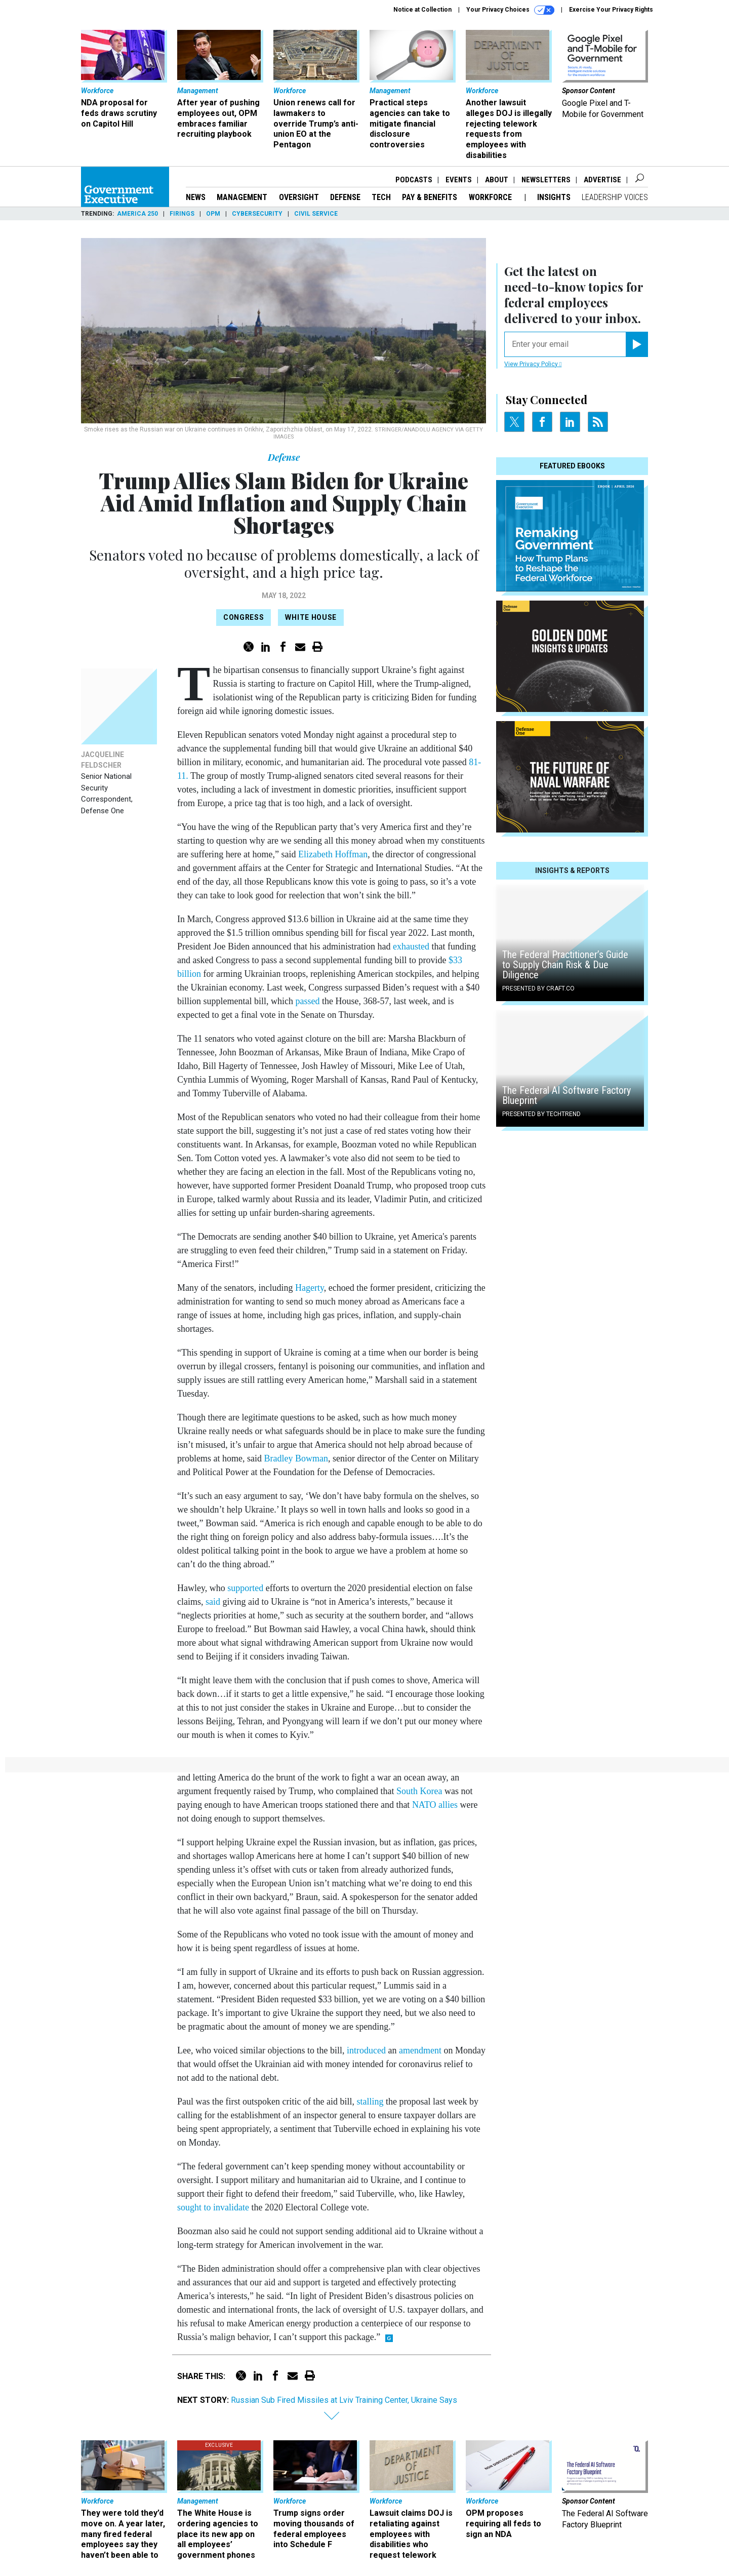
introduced (366, 2050)
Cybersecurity (257, 213)
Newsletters (546, 179)
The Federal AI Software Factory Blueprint (566, 1095)
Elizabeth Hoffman (333, 854)
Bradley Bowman (296, 1458)
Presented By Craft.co (538, 988)
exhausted (411, 946)
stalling (369, 2101)
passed (307, 1001)
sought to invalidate (213, 2207)
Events (459, 179)
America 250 (137, 213)
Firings (182, 213)
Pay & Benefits (429, 197)
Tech (381, 197)
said (213, 1602)
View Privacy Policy (532, 364)
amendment (420, 2050)
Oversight (299, 197)
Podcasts (413, 179)
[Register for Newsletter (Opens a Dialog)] (636, 344)
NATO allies (435, 1805)
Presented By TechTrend (541, 1114)
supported (245, 1588)
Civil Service (316, 213)
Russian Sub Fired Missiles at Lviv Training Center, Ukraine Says (344, 2400)
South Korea (419, 1791)
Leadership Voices (615, 197)
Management (242, 197)
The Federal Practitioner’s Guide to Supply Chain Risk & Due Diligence (565, 964)
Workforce (491, 197)
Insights (554, 197)
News (196, 197)
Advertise (602, 179)
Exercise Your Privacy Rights (611, 9)
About (496, 179)
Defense (345, 197)
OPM (213, 213)
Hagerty (309, 1288)
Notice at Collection (422, 9)
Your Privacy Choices (510, 10)
